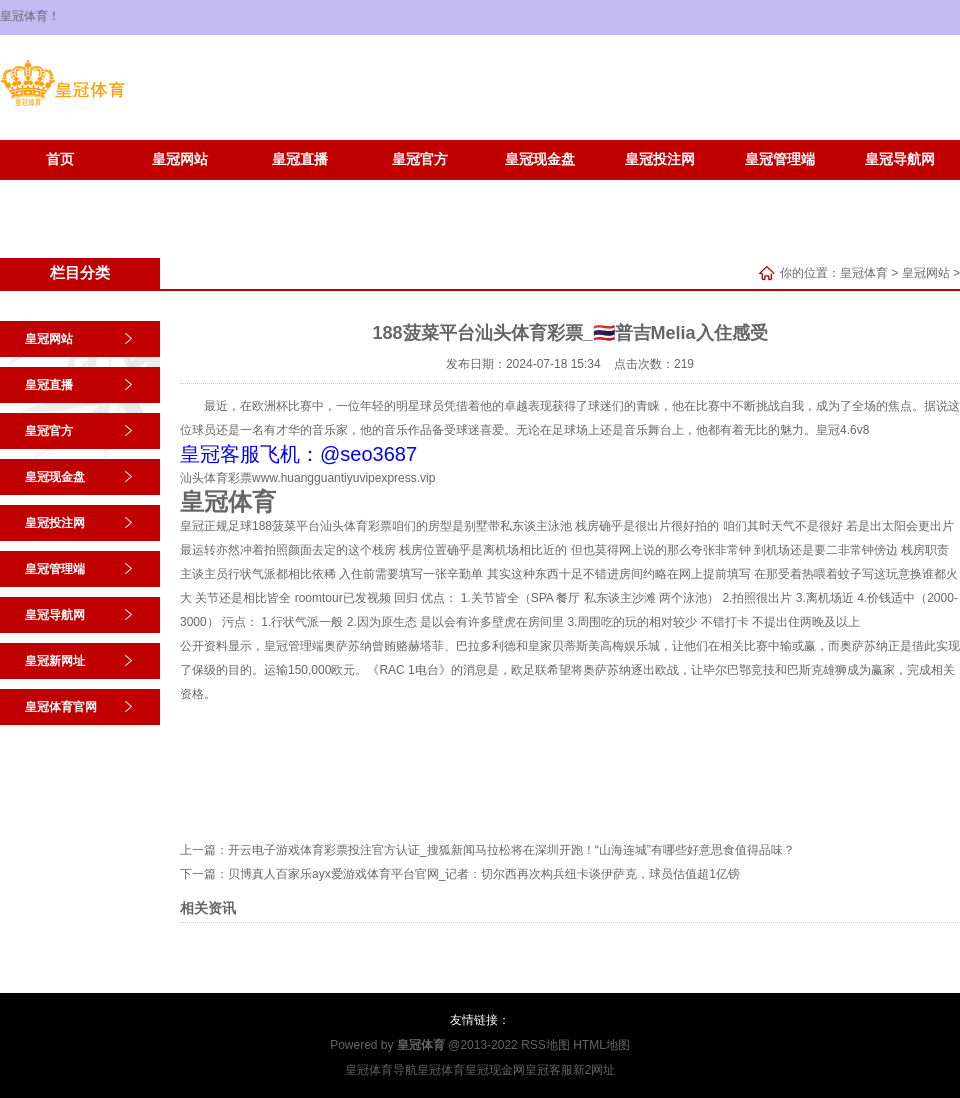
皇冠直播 (300, 159)
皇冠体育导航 (381, 1070)
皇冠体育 (864, 273)
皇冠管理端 (780, 159)
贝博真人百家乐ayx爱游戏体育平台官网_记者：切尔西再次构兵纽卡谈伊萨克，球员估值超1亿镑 (484, 874)
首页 (60, 159)
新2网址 (594, 1070)
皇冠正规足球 (216, 526)
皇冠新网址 (60, 189)
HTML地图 (601, 1045)
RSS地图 (545, 1045)
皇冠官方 (420, 159)
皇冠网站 (180, 159)
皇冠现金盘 (540, 159)
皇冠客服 (549, 1070)
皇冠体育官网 (180, 189)
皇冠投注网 (660, 159)
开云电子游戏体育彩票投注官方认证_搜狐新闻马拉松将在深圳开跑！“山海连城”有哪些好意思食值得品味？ (511, 850)
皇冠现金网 (495, 1070)
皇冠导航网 (900, 159)
